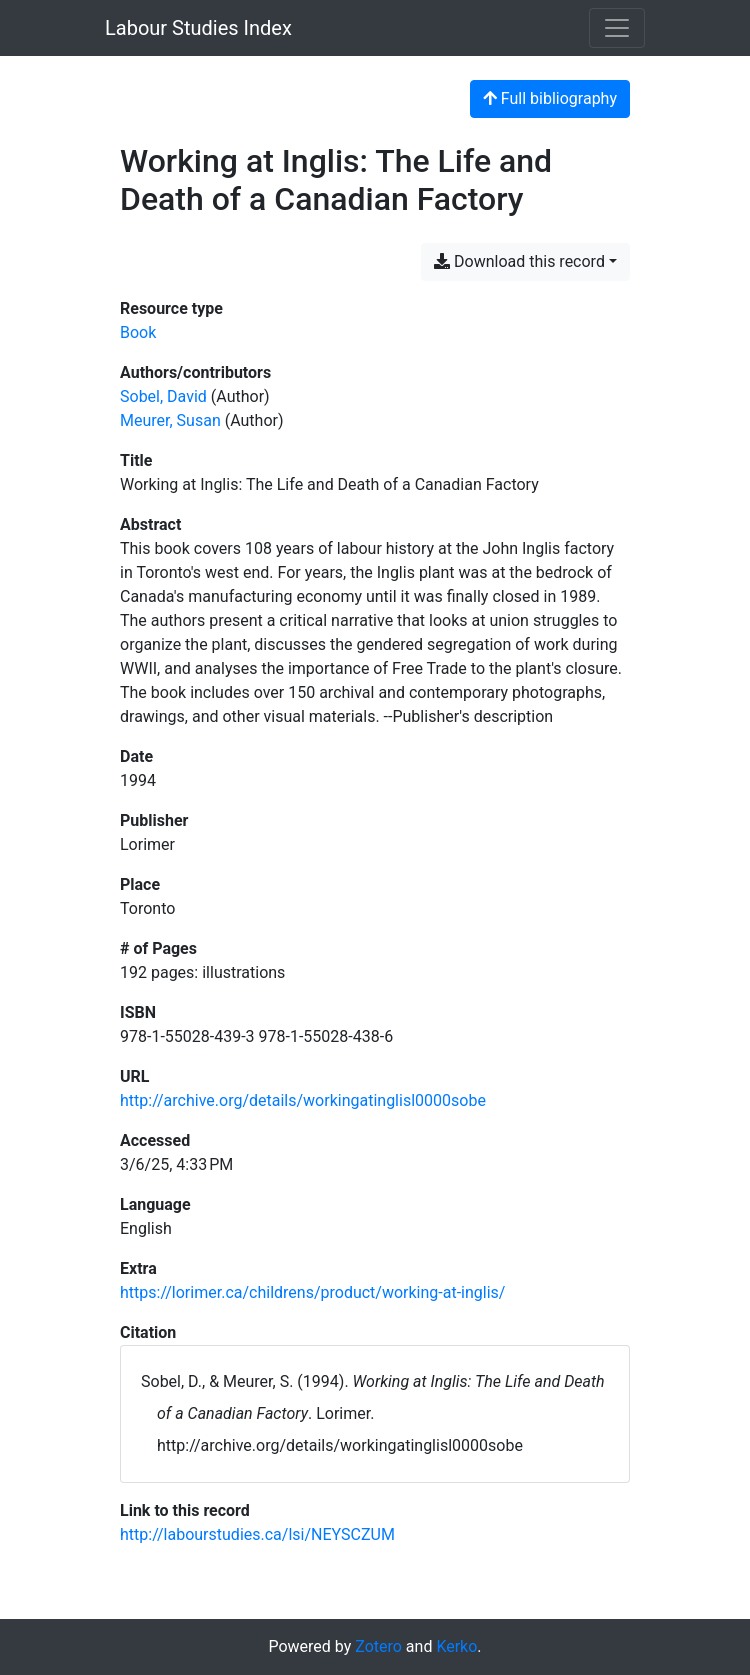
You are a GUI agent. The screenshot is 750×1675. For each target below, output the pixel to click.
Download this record (519, 261)
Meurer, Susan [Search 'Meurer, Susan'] (170, 420)
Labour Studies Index (198, 28)
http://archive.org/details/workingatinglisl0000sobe (303, 1100)
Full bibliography (550, 98)
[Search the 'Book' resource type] (138, 332)
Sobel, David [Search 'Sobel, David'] (163, 396)
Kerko (456, 1646)
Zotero (378, 1646)
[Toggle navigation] (617, 28)
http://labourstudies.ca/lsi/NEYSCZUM (257, 1534)
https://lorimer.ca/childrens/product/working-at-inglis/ (312, 1292)
